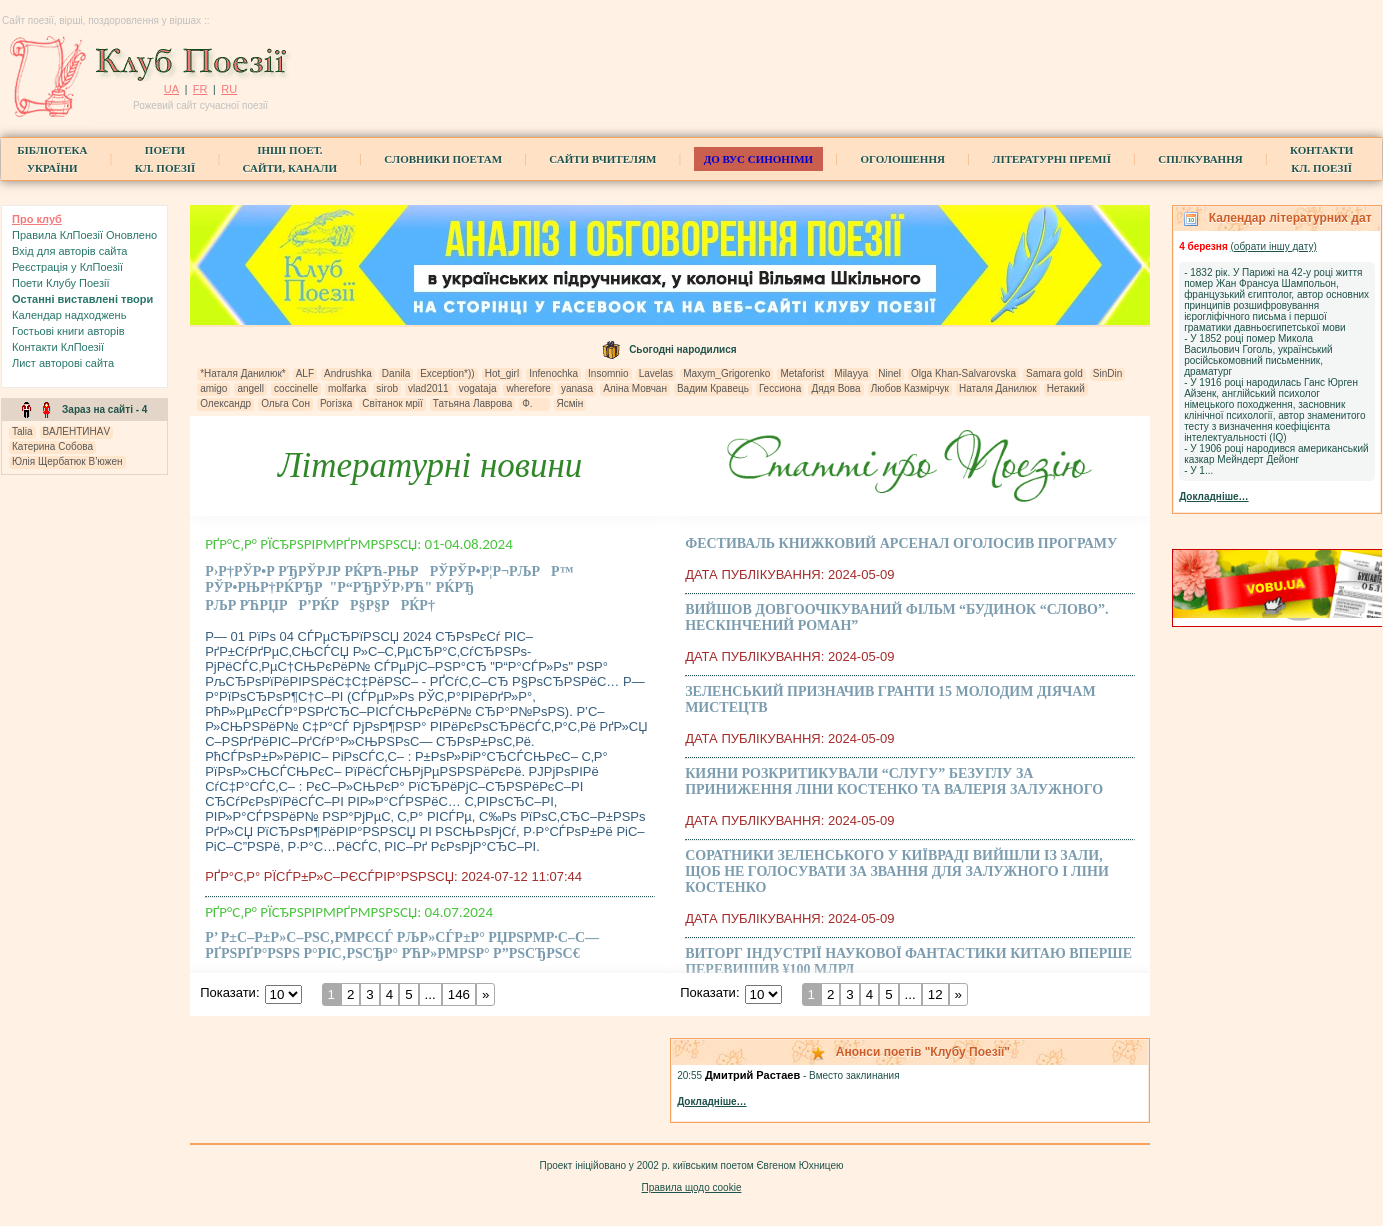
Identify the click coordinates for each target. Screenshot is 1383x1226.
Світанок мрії (392, 403)
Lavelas (656, 373)
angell (250, 388)
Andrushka (348, 373)
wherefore (528, 388)
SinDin (1107, 373)
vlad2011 (428, 388)
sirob (387, 388)
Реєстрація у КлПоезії (67, 267)
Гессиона (780, 388)
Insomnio (608, 373)
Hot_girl (502, 373)
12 (935, 994)
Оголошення (902, 159)
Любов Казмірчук (910, 388)
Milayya (851, 373)
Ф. (534, 403)
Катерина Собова (52, 446)
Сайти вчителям (602, 159)
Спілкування (1200, 159)
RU (229, 89)
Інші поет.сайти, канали (290, 159)
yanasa (577, 388)
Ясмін (570, 403)
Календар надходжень (69, 315)
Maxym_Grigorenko (726, 373)
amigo (213, 388)
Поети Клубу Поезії (61, 283)
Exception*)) (447, 373)
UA (171, 89)
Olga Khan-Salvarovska (963, 373)
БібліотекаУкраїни (52, 159)
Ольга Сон (285, 403)
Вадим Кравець (713, 388)
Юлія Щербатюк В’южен (67, 461)
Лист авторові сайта (63, 363)
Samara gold (1054, 373)
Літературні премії (1051, 159)
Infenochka (553, 373)
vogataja (478, 388)
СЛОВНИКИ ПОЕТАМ (443, 159)
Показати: (229, 992)
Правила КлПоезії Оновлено (84, 235)
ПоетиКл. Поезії (165, 159)
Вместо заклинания (854, 1075)
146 (459, 994)
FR (200, 89)
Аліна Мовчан (635, 388)
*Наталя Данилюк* (243, 373)
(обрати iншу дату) (1274, 246)
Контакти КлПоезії (58, 347)
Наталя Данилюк (998, 388)
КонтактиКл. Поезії (1321, 159)
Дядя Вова (835, 388)
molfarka (347, 388)
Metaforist (802, 373)
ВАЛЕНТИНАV (77, 431)
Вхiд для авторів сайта (70, 251)
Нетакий (1066, 388)
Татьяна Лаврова (472, 403)
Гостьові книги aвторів (68, 331)
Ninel (889, 373)
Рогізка (336, 403)
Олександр (225, 403)
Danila (396, 373)
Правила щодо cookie (692, 1187)
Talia (22, 431)
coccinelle (296, 388)
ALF (305, 373)
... (430, 994)
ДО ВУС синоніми (758, 159)
